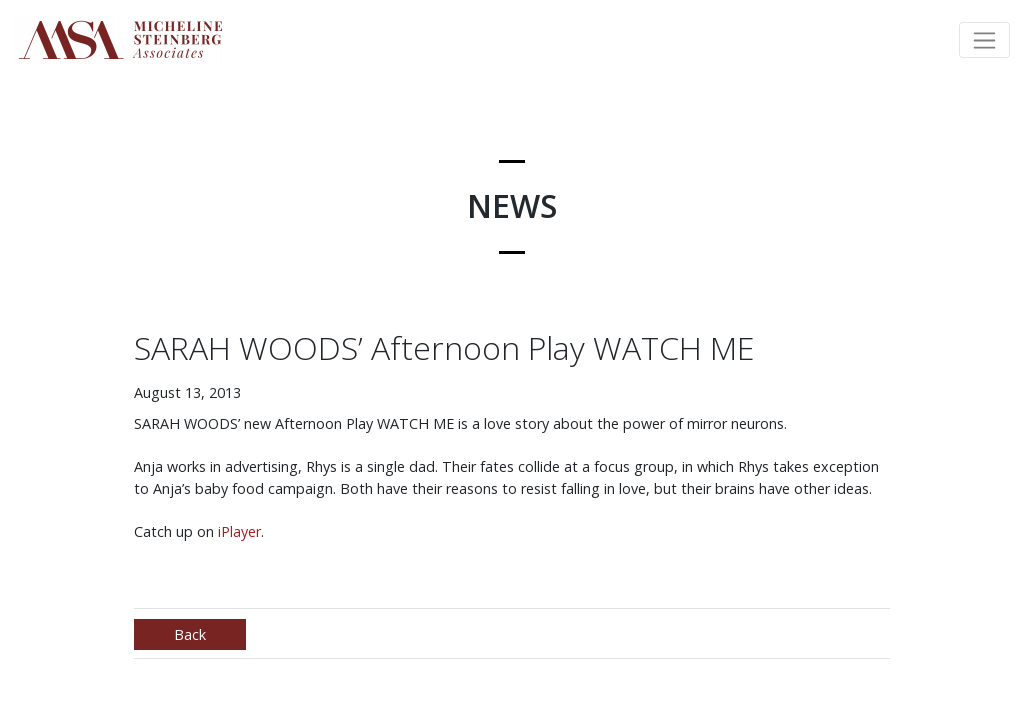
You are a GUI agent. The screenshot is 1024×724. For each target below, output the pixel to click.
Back (190, 634)
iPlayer (239, 531)
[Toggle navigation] (984, 40)
